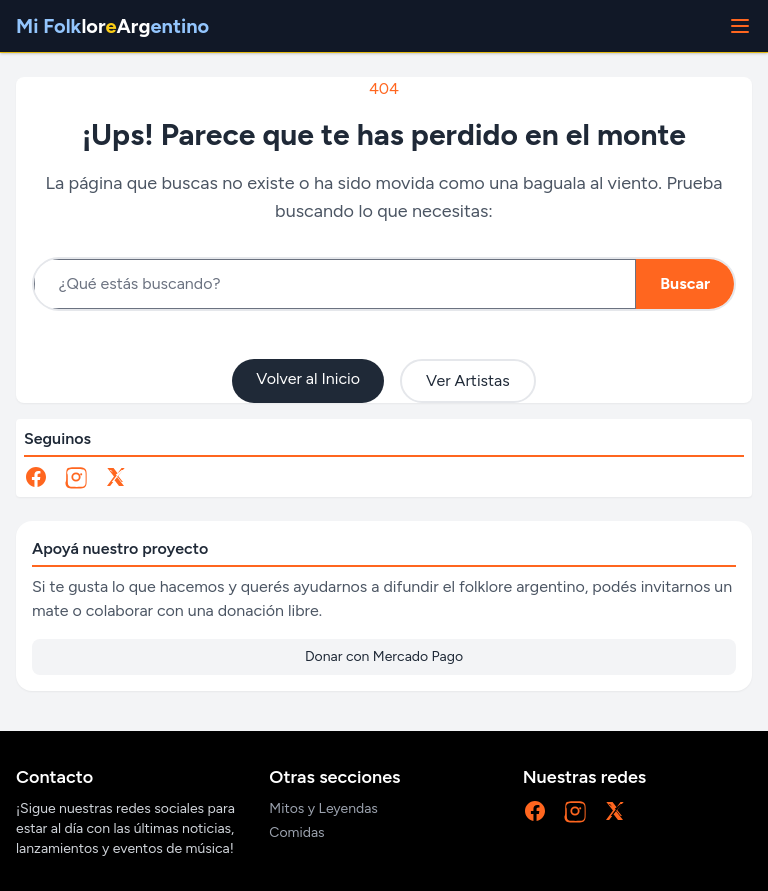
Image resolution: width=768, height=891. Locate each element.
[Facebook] (36, 477)
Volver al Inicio (308, 378)
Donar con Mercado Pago (384, 656)
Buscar (685, 283)
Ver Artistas (468, 380)
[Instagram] (76, 477)
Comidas (296, 832)
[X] (116, 477)
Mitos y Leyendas (323, 808)
